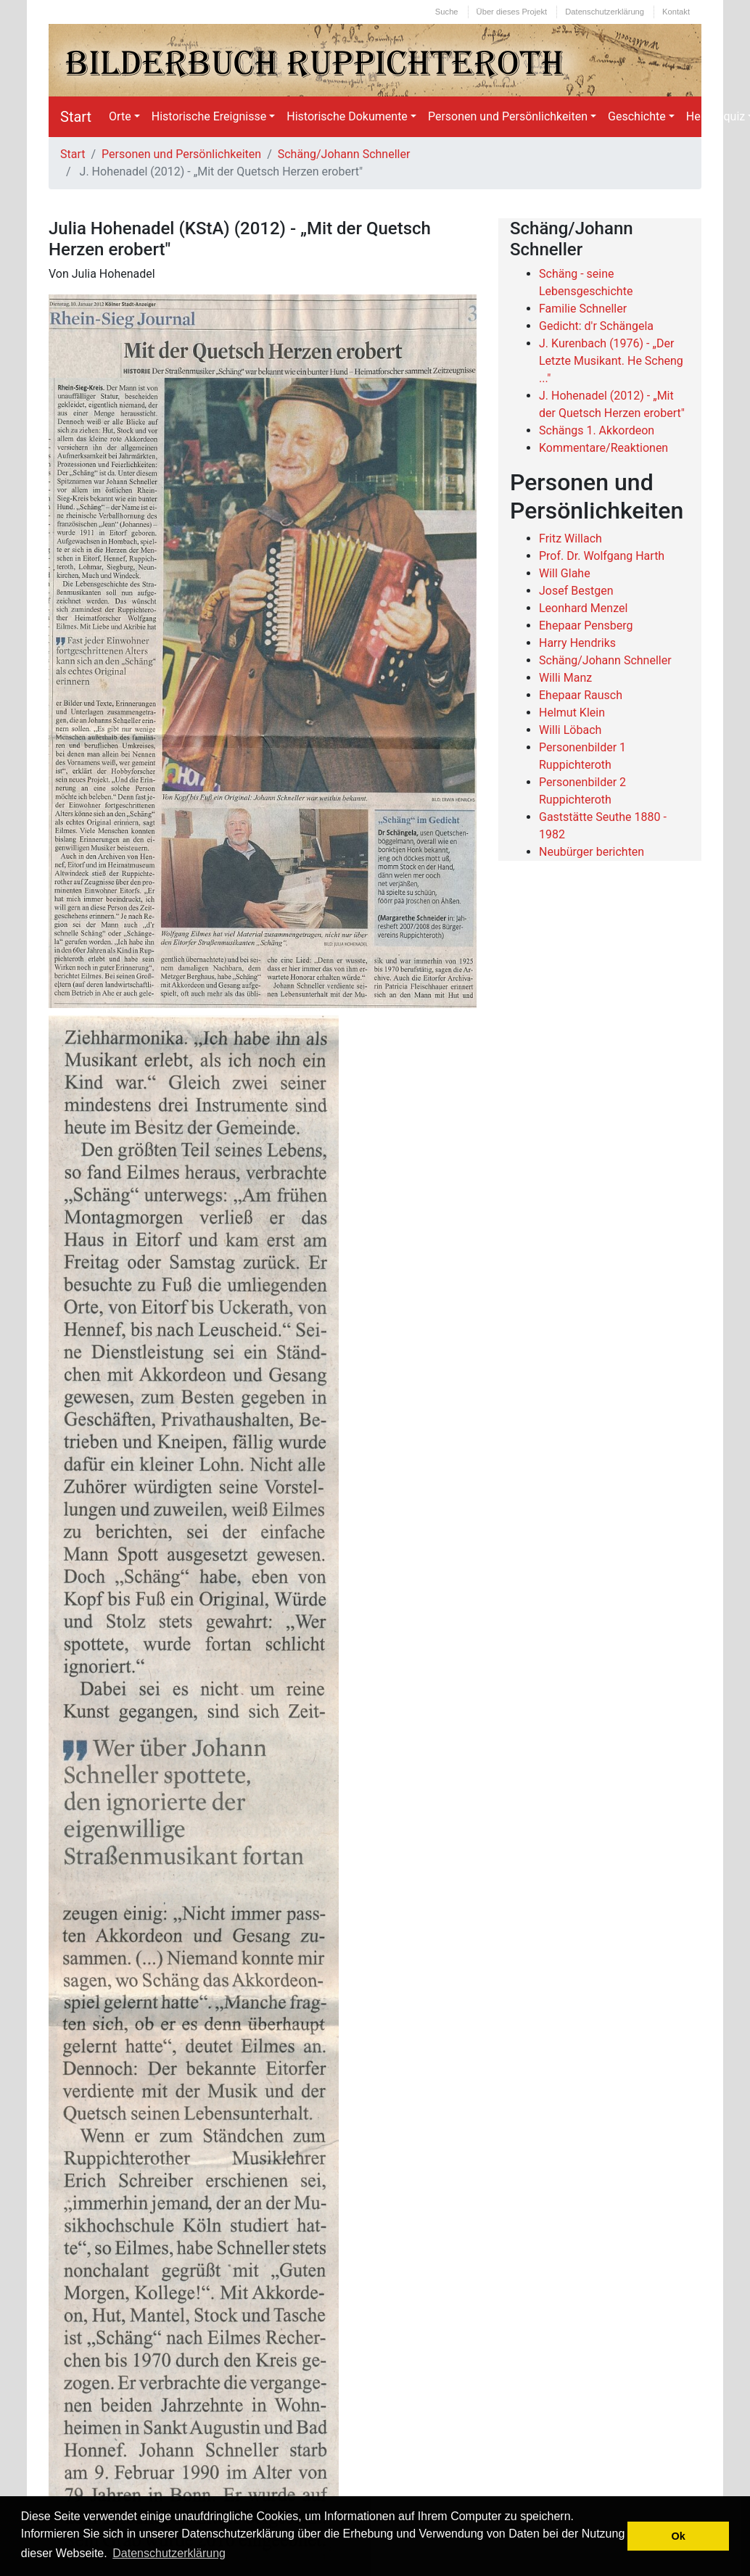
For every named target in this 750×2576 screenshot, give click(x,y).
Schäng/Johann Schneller (344, 154)
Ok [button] (678, 2536)
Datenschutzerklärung (604, 11)
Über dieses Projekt (512, 11)
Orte (120, 116)
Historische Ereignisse (209, 116)
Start (75, 116)
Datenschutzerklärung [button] (169, 2553)
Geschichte (637, 116)
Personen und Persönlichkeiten (508, 116)
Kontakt (676, 11)
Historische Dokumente (347, 116)
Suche (446, 11)
